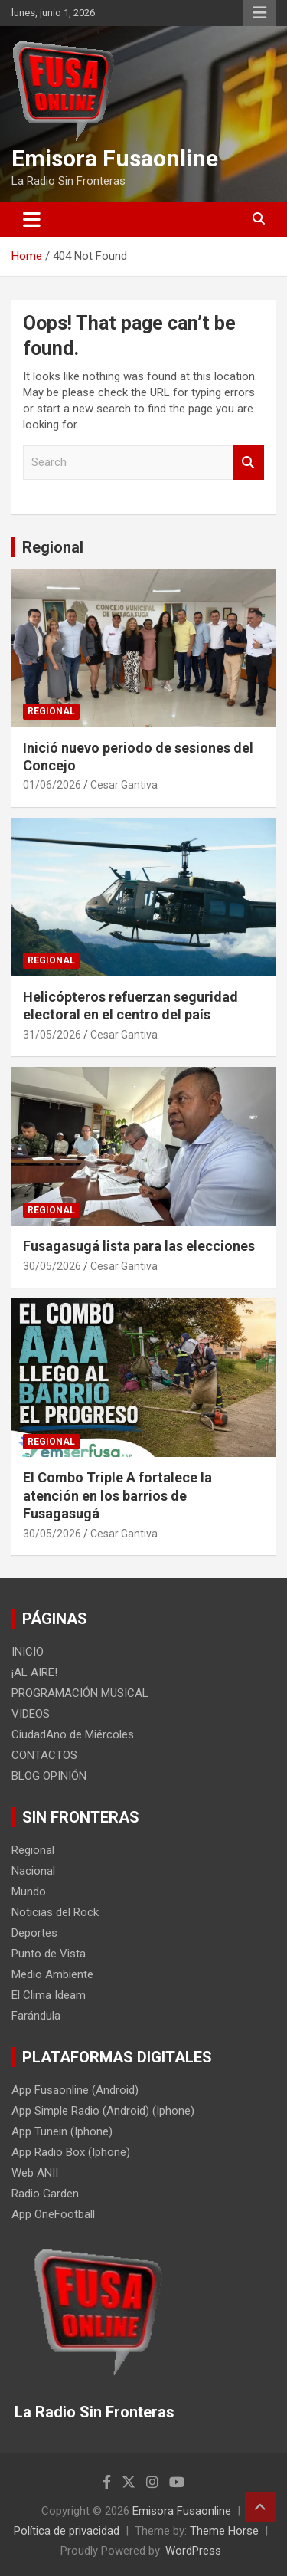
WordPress (193, 2551)
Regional (52, 547)
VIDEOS (30, 1714)
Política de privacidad (66, 2531)
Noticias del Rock (55, 1912)
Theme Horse (224, 2531)
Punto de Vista (48, 1954)
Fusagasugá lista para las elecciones (139, 1246)
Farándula (35, 2016)
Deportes (34, 1933)
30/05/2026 (52, 1266)
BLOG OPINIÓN (48, 1776)
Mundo (28, 1891)
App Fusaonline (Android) (75, 2090)
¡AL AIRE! (34, 1672)
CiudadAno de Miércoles (72, 1734)
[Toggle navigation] (31, 219)
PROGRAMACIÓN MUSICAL (79, 1693)
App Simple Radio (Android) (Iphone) (102, 2111)
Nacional (33, 1871)
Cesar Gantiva (124, 785)
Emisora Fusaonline (114, 158)
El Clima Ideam (48, 1995)
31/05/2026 (52, 1035)
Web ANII (34, 2173)
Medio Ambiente (52, 1974)
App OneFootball (53, 2214)
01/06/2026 (52, 785)
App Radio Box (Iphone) (70, 2152)
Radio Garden (45, 2193)
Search (248, 462)
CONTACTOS (44, 1755)
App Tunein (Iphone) (62, 2131)
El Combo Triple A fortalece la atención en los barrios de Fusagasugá (117, 1495)
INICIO (27, 1652)
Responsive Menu (259, 13)
